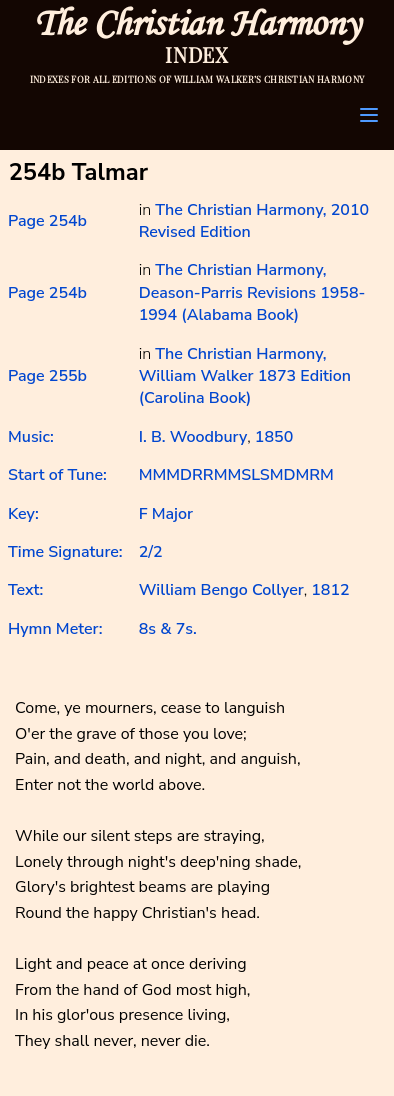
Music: (31, 437)
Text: (25, 590)
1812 (330, 590)
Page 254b (47, 221)
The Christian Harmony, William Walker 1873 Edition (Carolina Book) (245, 376)
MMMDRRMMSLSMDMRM (236, 475)
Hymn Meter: (55, 629)
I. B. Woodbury (193, 437)
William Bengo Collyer (221, 590)
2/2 (151, 552)
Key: (23, 514)
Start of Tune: (57, 475)
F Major (166, 514)
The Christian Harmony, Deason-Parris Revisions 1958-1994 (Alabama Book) (252, 292)
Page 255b (47, 376)
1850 (274, 437)
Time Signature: (65, 552)
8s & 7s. (168, 629)
